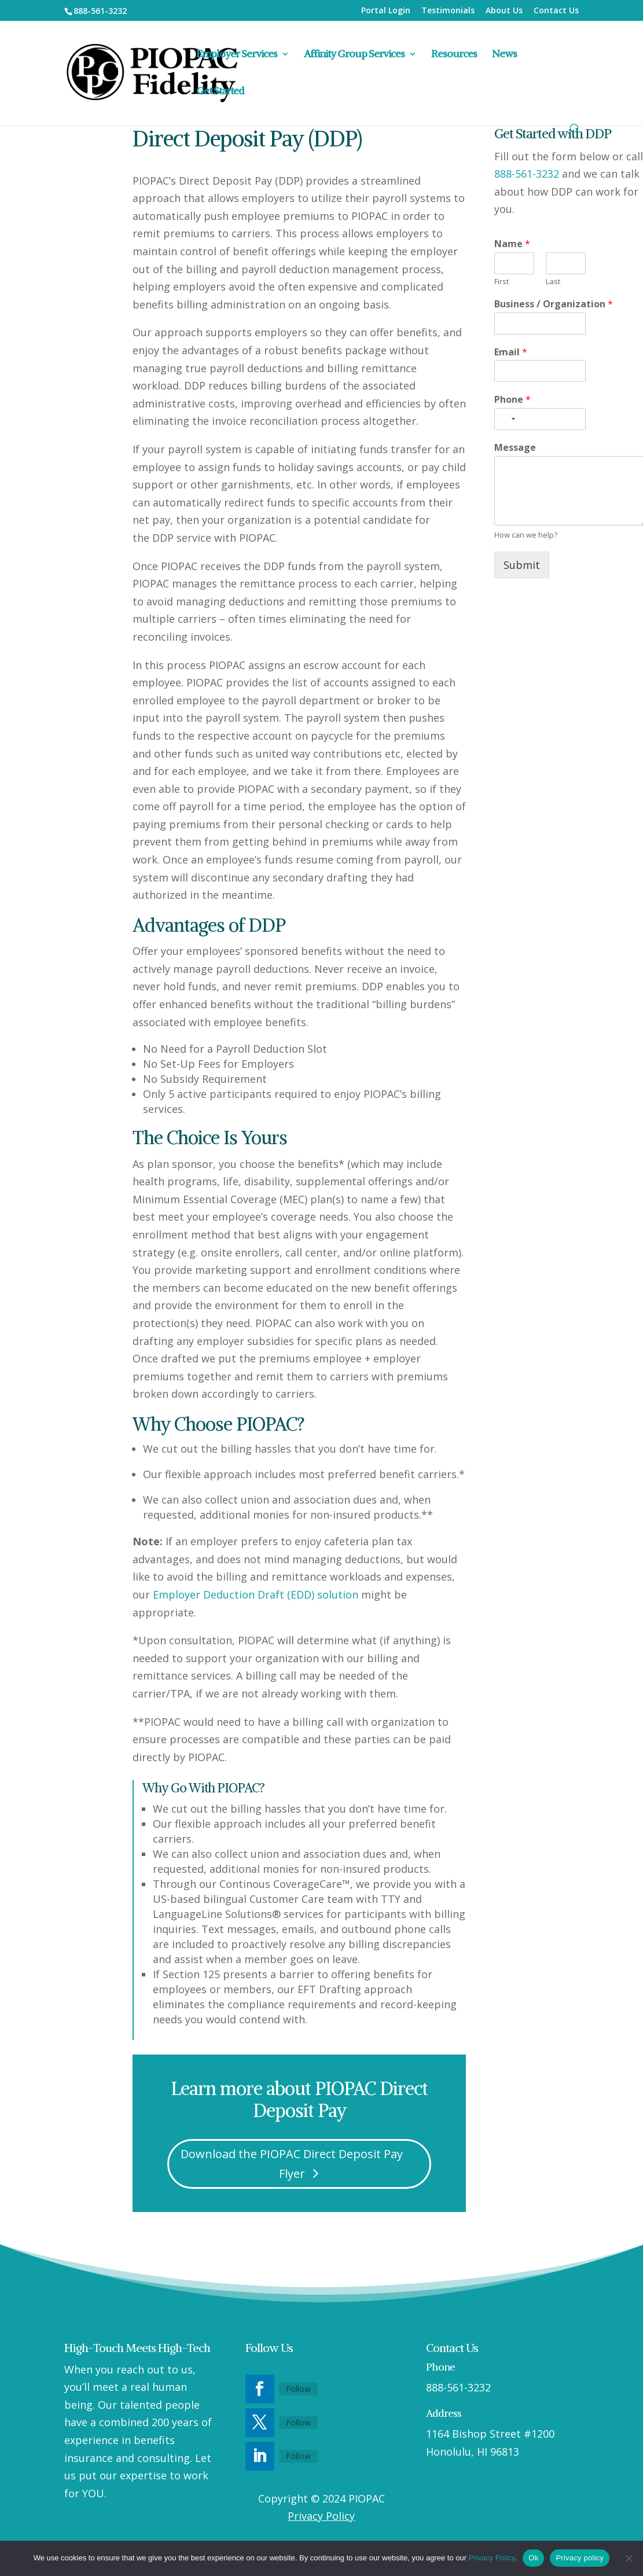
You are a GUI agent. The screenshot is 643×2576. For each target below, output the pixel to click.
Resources (454, 55)
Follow (298, 2388)
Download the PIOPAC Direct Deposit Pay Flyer (292, 2163)
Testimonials (448, 11)
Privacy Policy (321, 2516)
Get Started (220, 92)
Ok (533, 2557)
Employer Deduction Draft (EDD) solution (255, 1594)
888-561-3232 (526, 174)
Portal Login (385, 11)
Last (553, 281)
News (504, 55)
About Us (504, 11)
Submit (522, 565)
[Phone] (540, 419)
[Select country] (506, 419)
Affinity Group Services (354, 55)
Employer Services (236, 55)
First (501, 281)
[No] (628, 2558)
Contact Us (556, 11)
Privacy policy (580, 2557)
